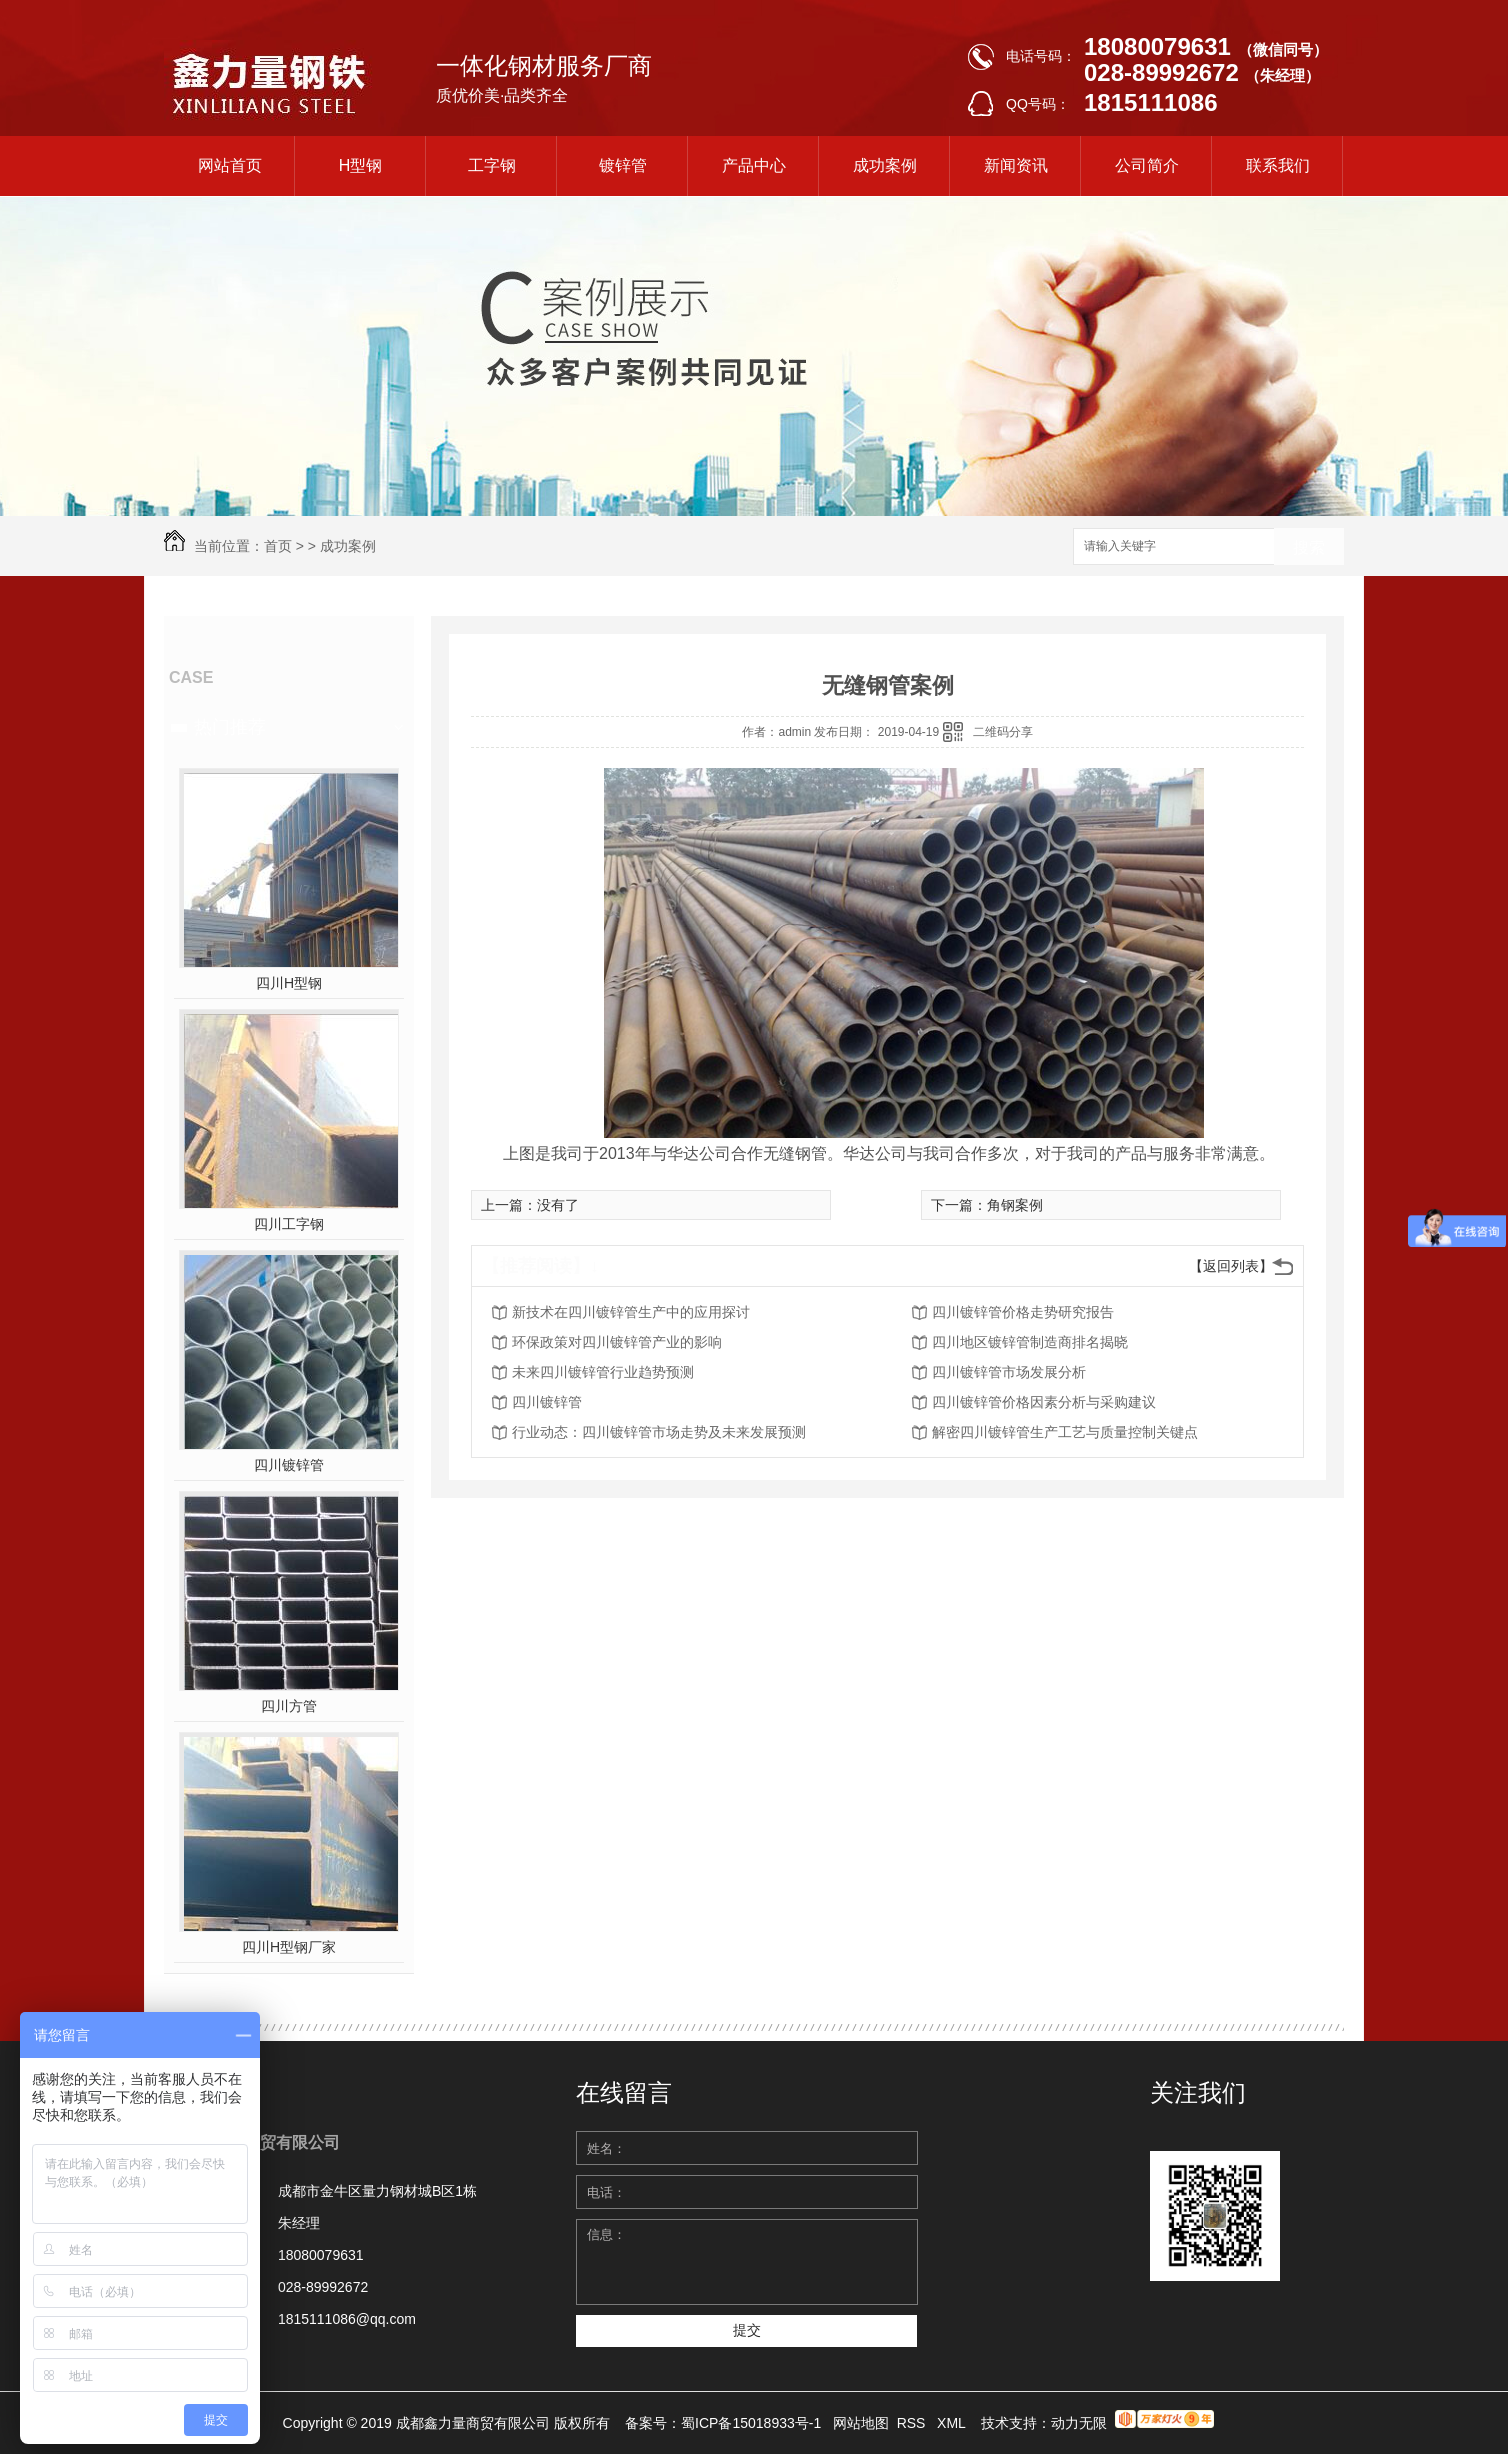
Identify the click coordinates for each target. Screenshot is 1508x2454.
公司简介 (1147, 165)
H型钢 (361, 165)
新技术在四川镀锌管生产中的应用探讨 (631, 1312)
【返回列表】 (1231, 1266)
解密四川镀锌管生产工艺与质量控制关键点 (1065, 1432)
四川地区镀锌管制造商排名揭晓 (1030, 1342)
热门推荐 (230, 727)
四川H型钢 (289, 983)
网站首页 (230, 165)
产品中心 (754, 165)
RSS (913, 2423)
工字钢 (492, 165)
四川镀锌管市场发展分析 (1009, 1372)
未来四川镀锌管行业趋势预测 (603, 1372)
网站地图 (861, 2423)
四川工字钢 (289, 1224)
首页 (278, 546)
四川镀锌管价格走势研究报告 (1023, 1312)
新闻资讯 (1016, 165)
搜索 (1309, 547)
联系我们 (1278, 165)
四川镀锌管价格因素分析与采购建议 (1044, 1402)
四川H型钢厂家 (289, 1947)
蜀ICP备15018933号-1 (751, 2423)
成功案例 (885, 165)
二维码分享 (1003, 732)
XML (953, 2423)
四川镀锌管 (289, 1465)
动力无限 (1079, 2423)
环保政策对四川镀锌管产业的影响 (617, 1342)
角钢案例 (1015, 1205)
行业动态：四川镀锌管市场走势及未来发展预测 (659, 1432)
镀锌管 (623, 165)
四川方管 (289, 1706)
